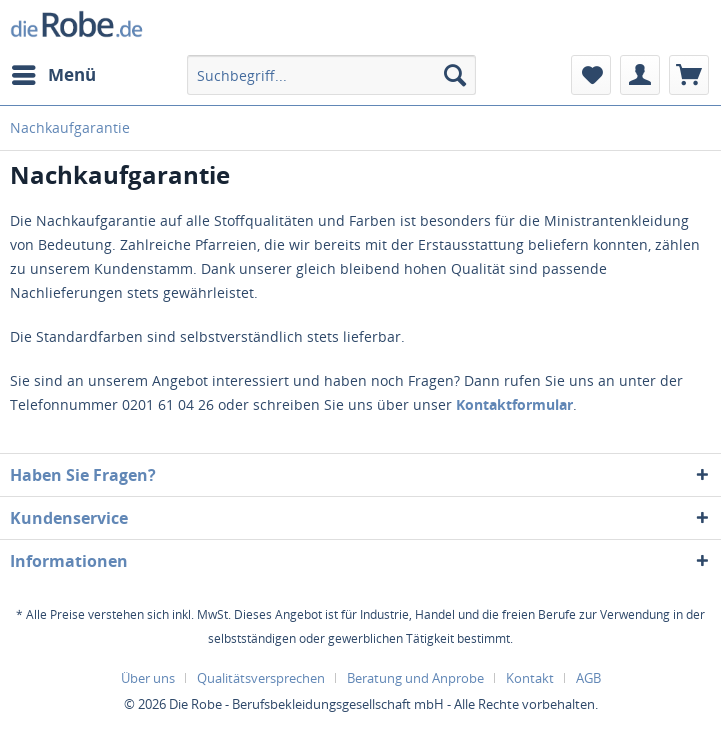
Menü (54, 72)
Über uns (148, 678)
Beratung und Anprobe (415, 678)
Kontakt (530, 678)
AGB (588, 678)
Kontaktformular (514, 404)
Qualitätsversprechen (261, 678)
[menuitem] (53, 75)
